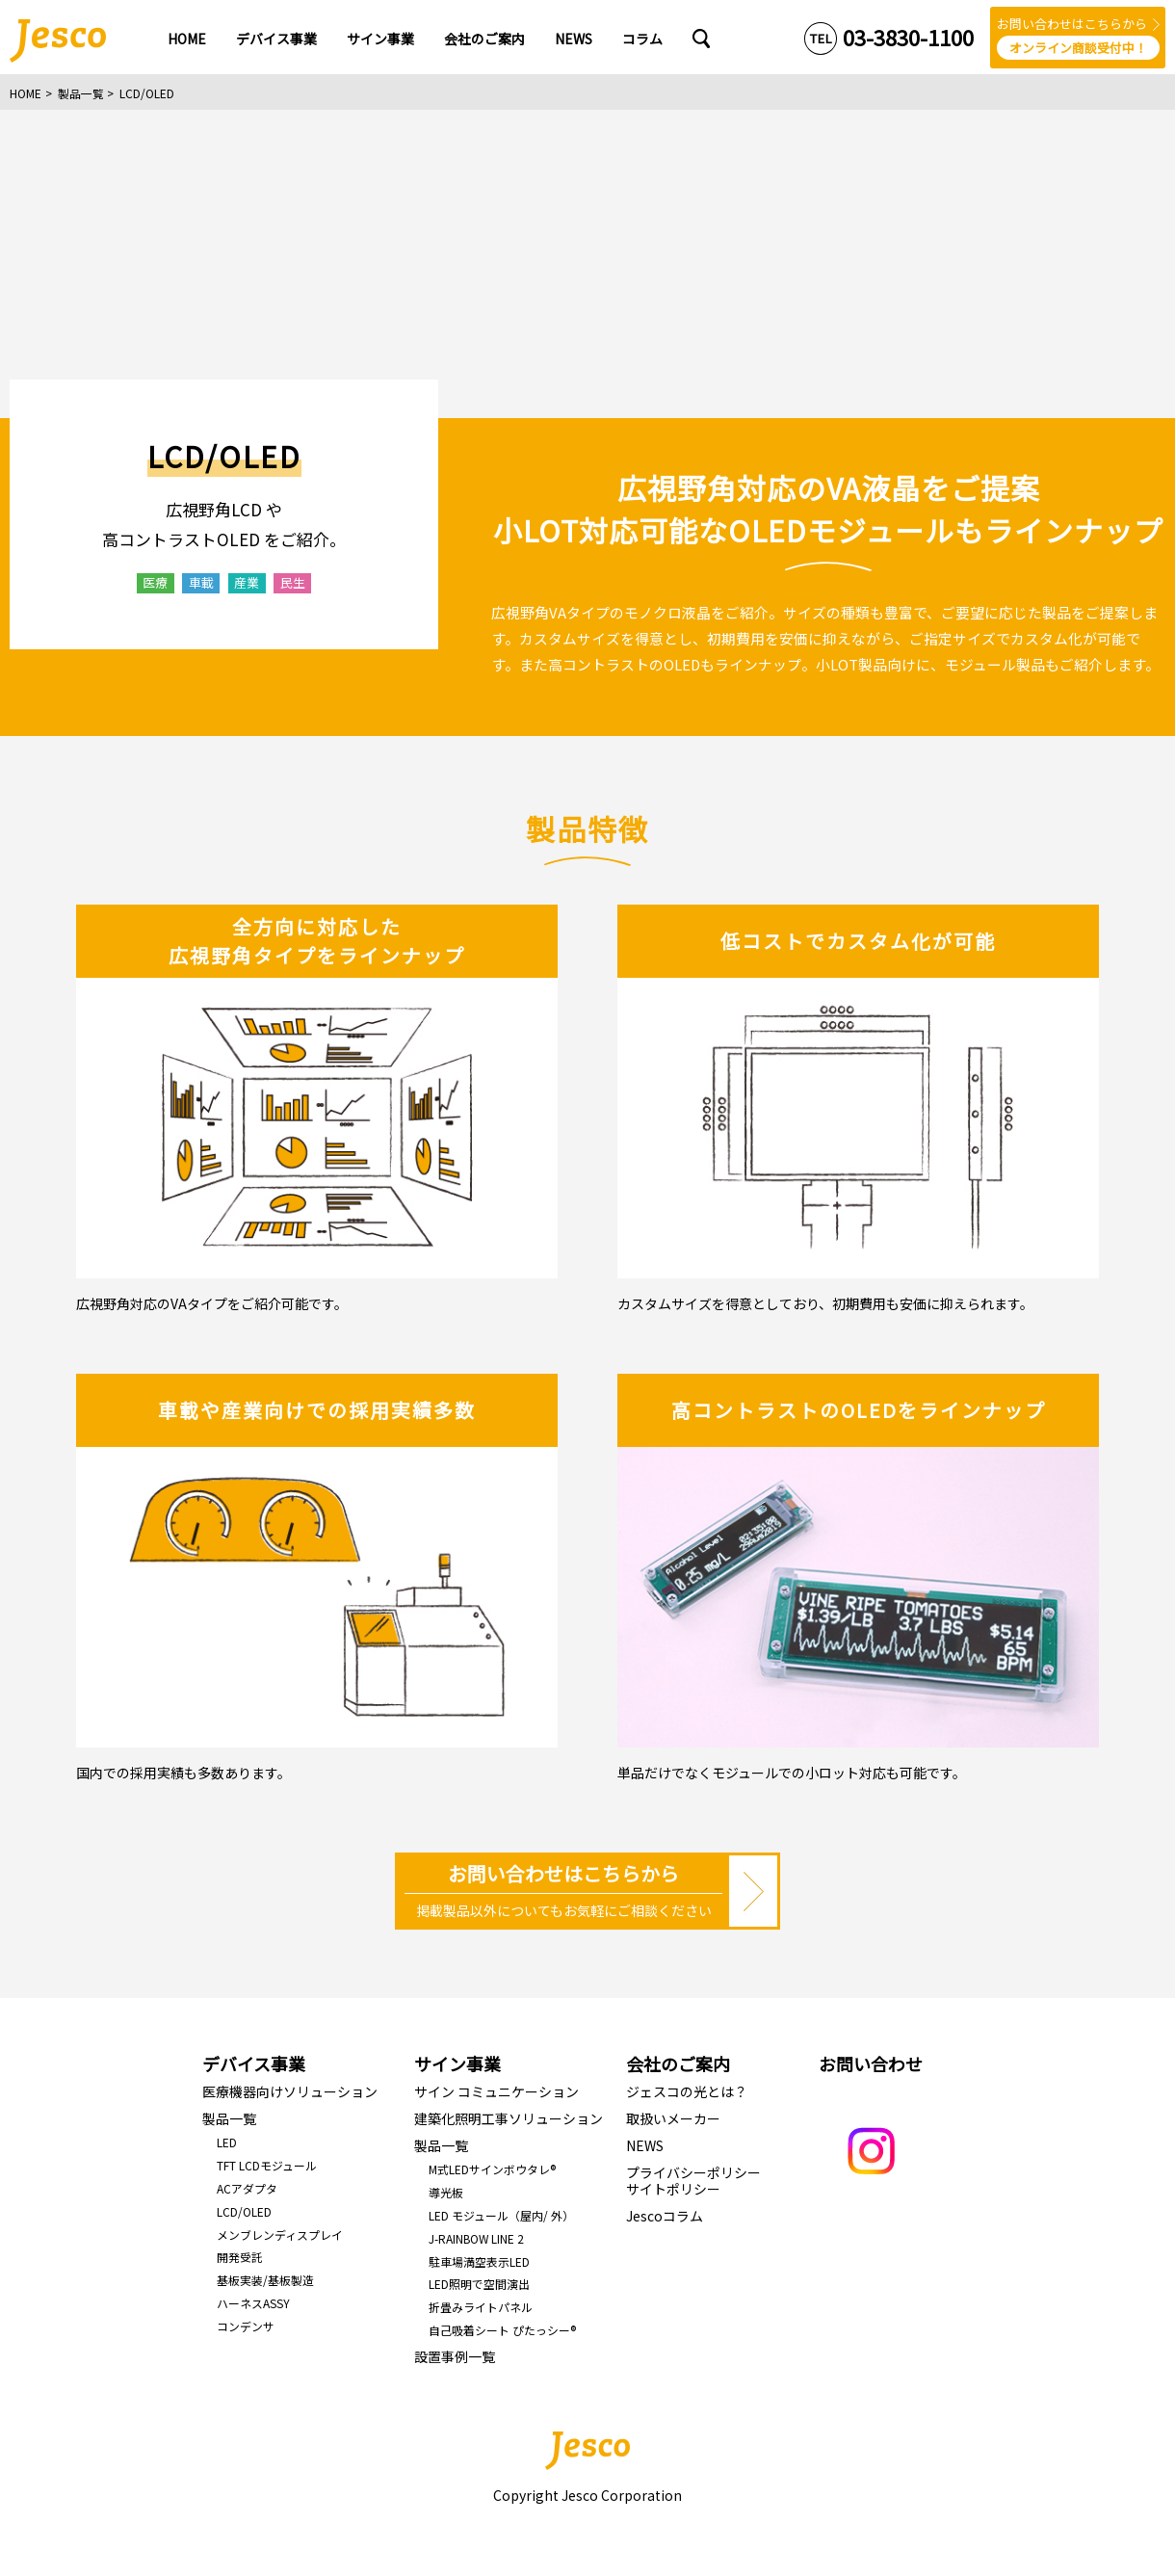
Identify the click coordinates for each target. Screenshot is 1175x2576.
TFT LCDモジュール (267, 2165)
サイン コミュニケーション (496, 2091)
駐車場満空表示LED (479, 2261)
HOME (25, 93)
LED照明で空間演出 (479, 2283)
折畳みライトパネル (481, 2307)
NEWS (645, 2145)
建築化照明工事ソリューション (508, 2118)
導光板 (446, 2192)
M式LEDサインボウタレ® (492, 2169)
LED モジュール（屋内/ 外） (501, 2215)
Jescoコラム (664, 2215)
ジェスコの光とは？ (686, 2091)
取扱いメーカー (673, 2118)
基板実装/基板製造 (265, 2280)
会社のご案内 (678, 2063)
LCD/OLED (244, 2211)
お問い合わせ (871, 2063)
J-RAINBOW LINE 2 (476, 2238)
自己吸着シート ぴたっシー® (502, 2330)
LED (227, 2142)
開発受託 (240, 2256)
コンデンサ (245, 2326)
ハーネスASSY (253, 2303)
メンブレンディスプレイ (280, 2234)
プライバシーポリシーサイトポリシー (693, 2180)
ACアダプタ (247, 2188)
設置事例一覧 (454, 2356)
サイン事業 (457, 2063)
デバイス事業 (253, 2063)
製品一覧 (81, 93)
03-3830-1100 (908, 37)
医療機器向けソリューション (290, 2091)
